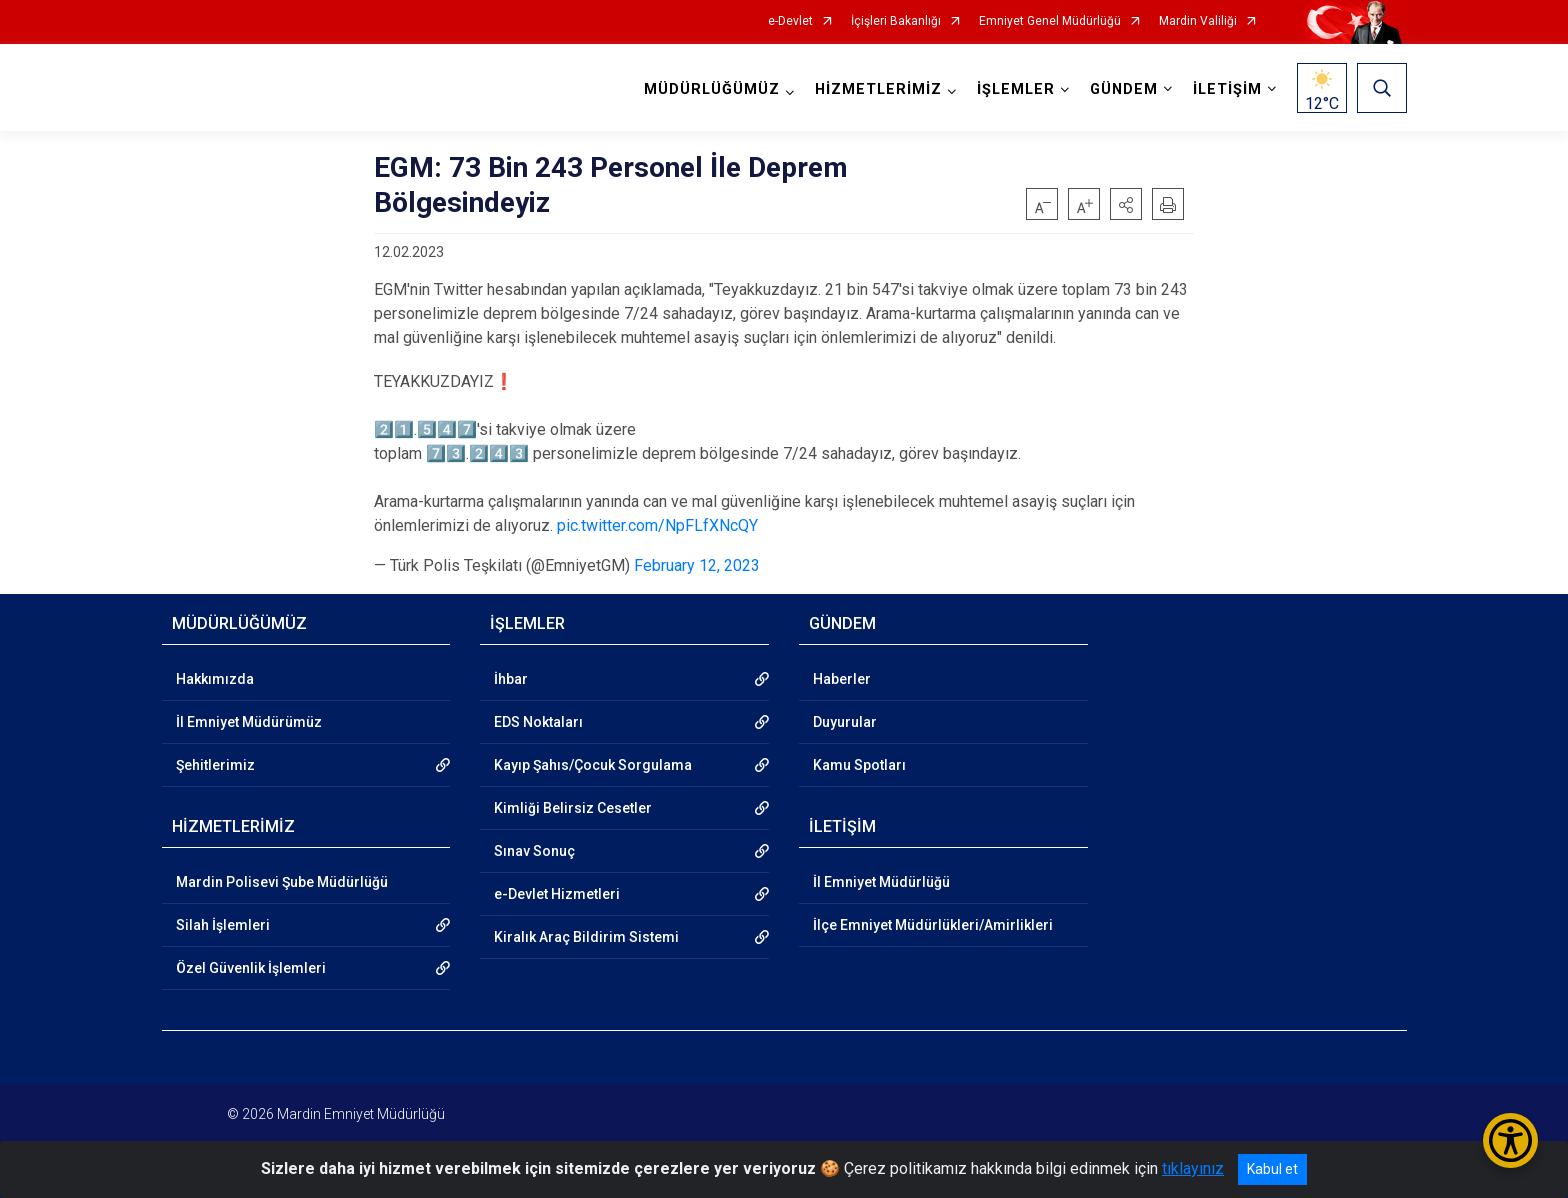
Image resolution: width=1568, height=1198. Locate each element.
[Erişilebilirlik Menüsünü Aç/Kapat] (1510, 1140)
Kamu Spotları (859, 765)
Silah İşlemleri (223, 925)
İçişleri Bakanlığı (896, 21)
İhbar (511, 679)
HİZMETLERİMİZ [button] (878, 89)
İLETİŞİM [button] (1227, 89)
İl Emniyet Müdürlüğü (881, 882)
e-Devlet (790, 21)
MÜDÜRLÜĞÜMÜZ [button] (712, 89)
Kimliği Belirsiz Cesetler (573, 808)
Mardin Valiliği (1198, 21)
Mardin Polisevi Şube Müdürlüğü (282, 882)
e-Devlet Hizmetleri (557, 894)
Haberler (842, 679)
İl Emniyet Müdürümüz (249, 722)
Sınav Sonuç (534, 851)
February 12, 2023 (697, 565)
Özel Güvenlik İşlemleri (251, 968)
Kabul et (1272, 1169)
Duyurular (845, 722)
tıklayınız (1193, 1168)
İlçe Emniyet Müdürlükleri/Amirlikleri (933, 925)
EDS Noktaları (538, 722)
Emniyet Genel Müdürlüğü (1050, 21)
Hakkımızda (215, 679)
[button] (1126, 204)
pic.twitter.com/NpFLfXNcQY (657, 525)
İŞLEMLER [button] (1016, 89)
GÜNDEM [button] (1124, 89)
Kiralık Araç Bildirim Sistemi (586, 937)
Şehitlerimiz (215, 765)
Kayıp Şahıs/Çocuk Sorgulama (593, 765)
